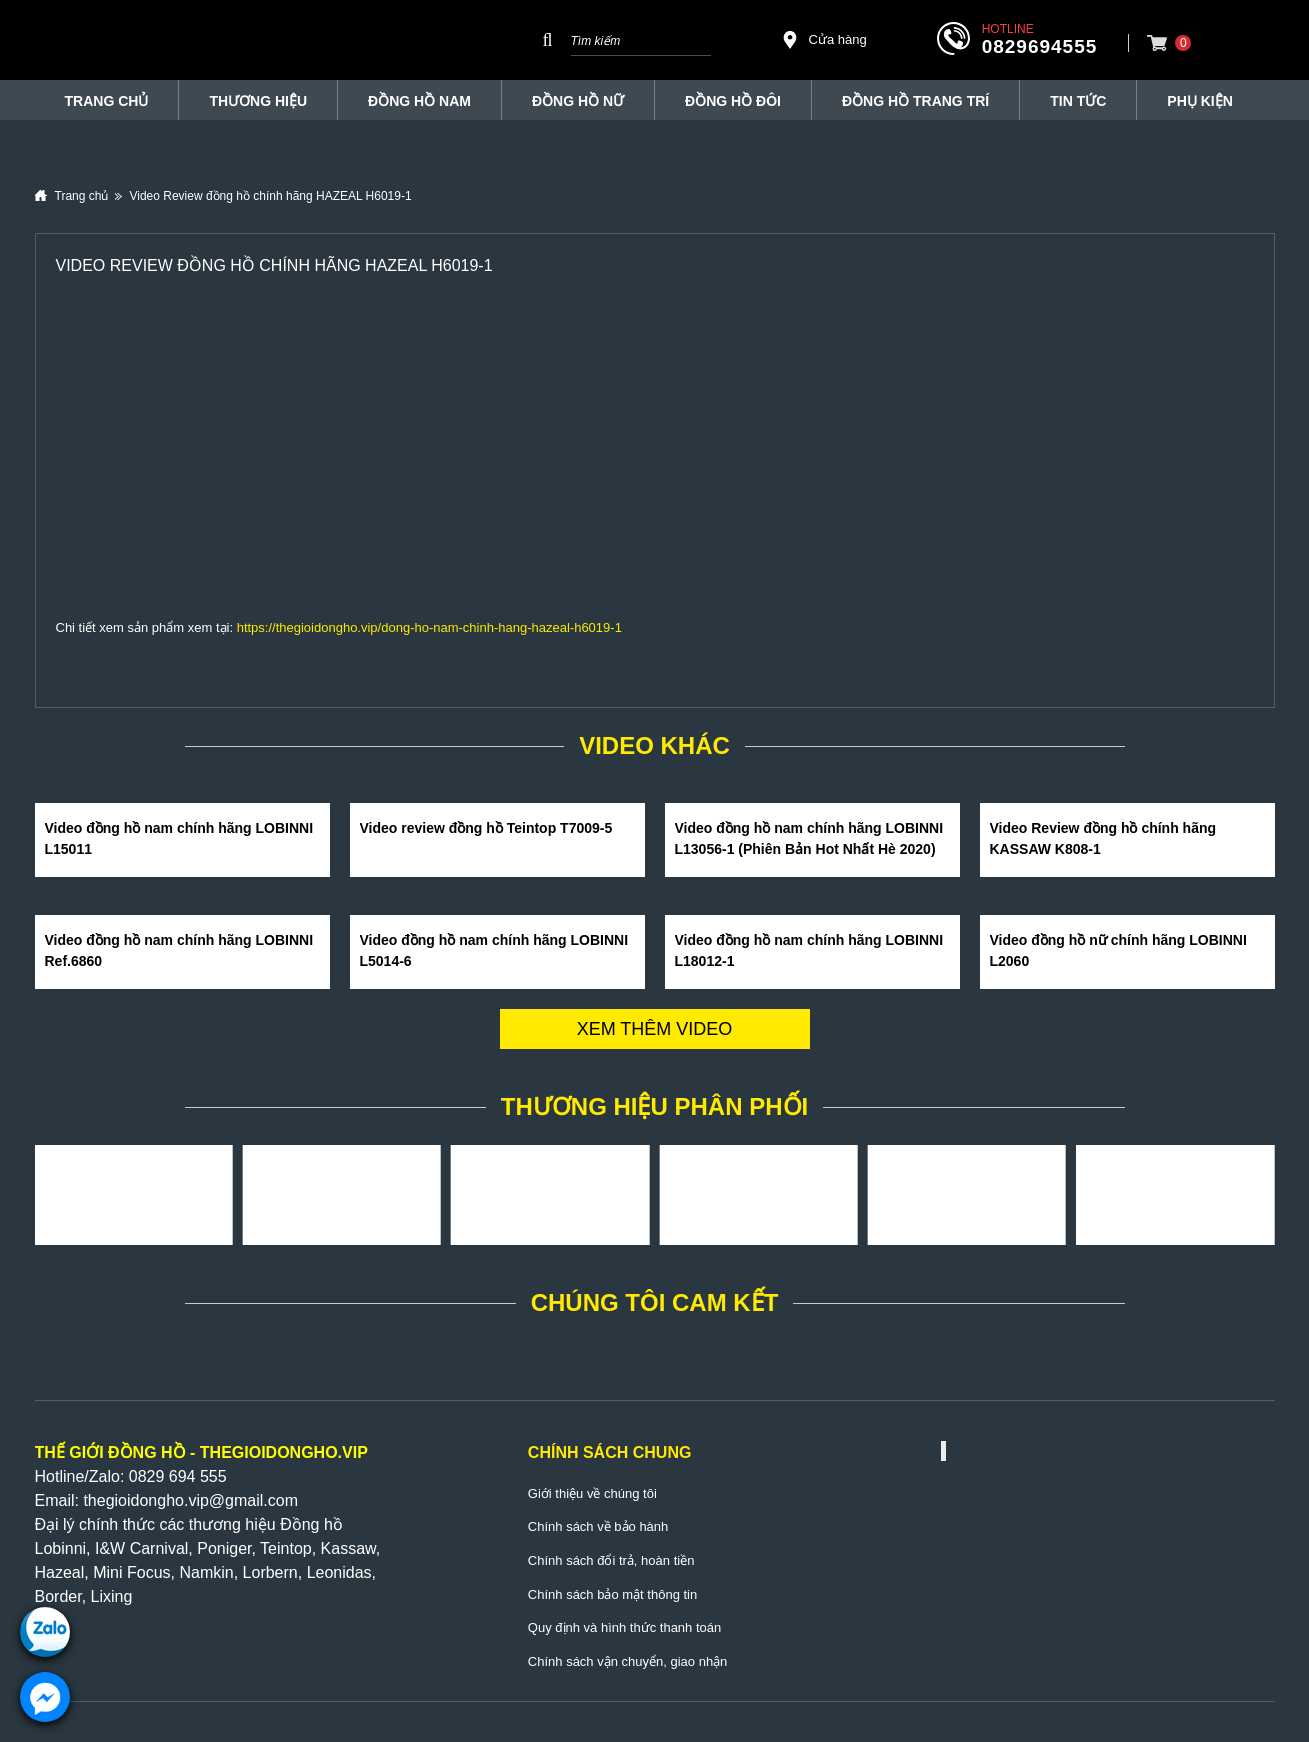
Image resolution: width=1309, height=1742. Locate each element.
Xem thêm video (655, 1029)
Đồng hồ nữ (578, 101)
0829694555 (1040, 46)
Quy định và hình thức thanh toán (624, 1627)
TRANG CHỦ (107, 101)
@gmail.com (253, 1500)
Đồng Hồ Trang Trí (915, 101)
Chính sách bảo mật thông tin (612, 1594)
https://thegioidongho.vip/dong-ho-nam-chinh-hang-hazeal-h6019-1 (429, 627)
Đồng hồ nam (419, 101)
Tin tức (1078, 101)
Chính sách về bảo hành (598, 1526)
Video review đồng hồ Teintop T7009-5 (486, 828)
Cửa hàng (824, 40)
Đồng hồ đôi (733, 101)
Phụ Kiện (1199, 101)
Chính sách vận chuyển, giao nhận (628, 1661)
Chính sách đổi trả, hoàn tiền (611, 1560)
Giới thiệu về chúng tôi (592, 1493)
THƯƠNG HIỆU (258, 101)
